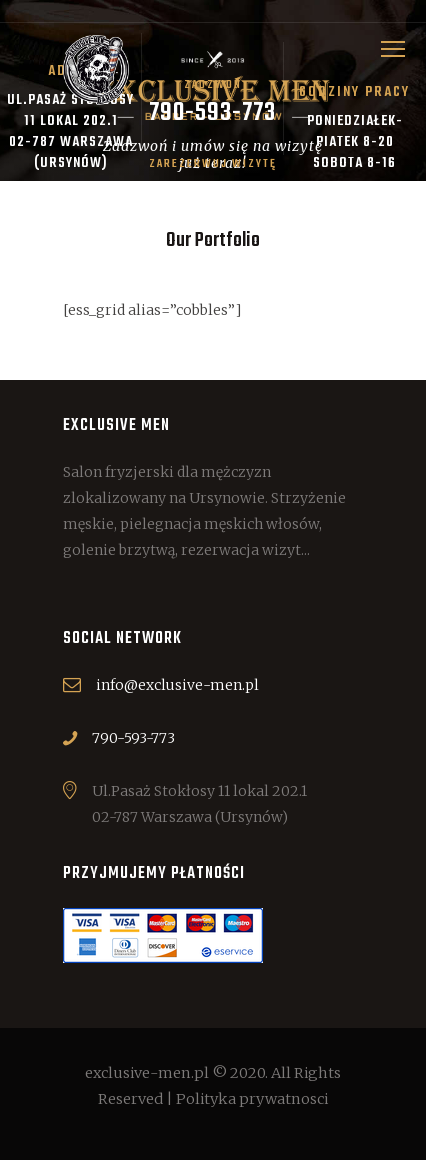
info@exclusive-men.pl (177, 685)
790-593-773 (133, 738)
